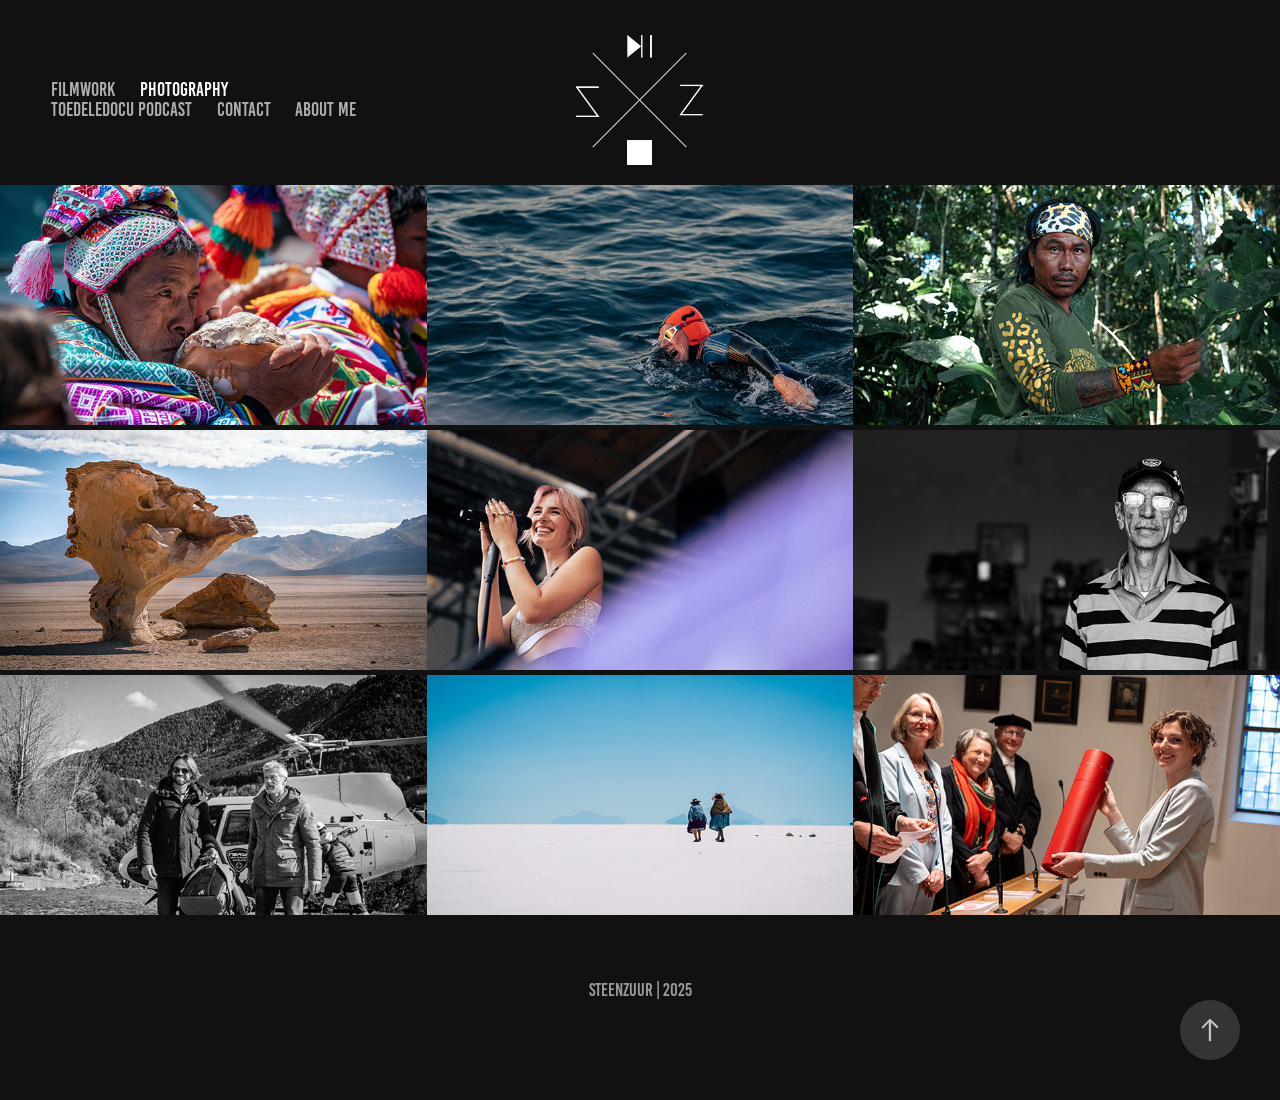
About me (325, 109)
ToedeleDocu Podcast (121, 109)
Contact (244, 109)
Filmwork (83, 89)
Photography (184, 89)
